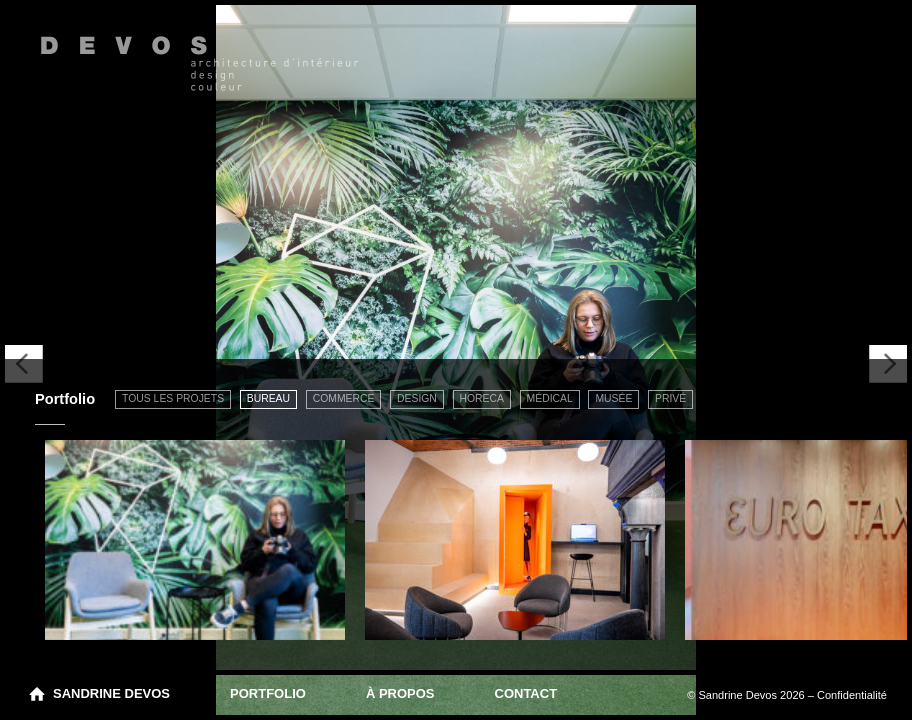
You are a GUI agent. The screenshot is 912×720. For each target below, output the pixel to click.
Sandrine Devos (111, 693)
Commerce (344, 398)
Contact (526, 693)
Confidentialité (852, 695)
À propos (400, 693)
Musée (613, 398)
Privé (670, 398)
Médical (550, 398)
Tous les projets (173, 398)
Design (417, 398)
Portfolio (268, 693)
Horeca (482, 398)
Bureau (268, 398)
